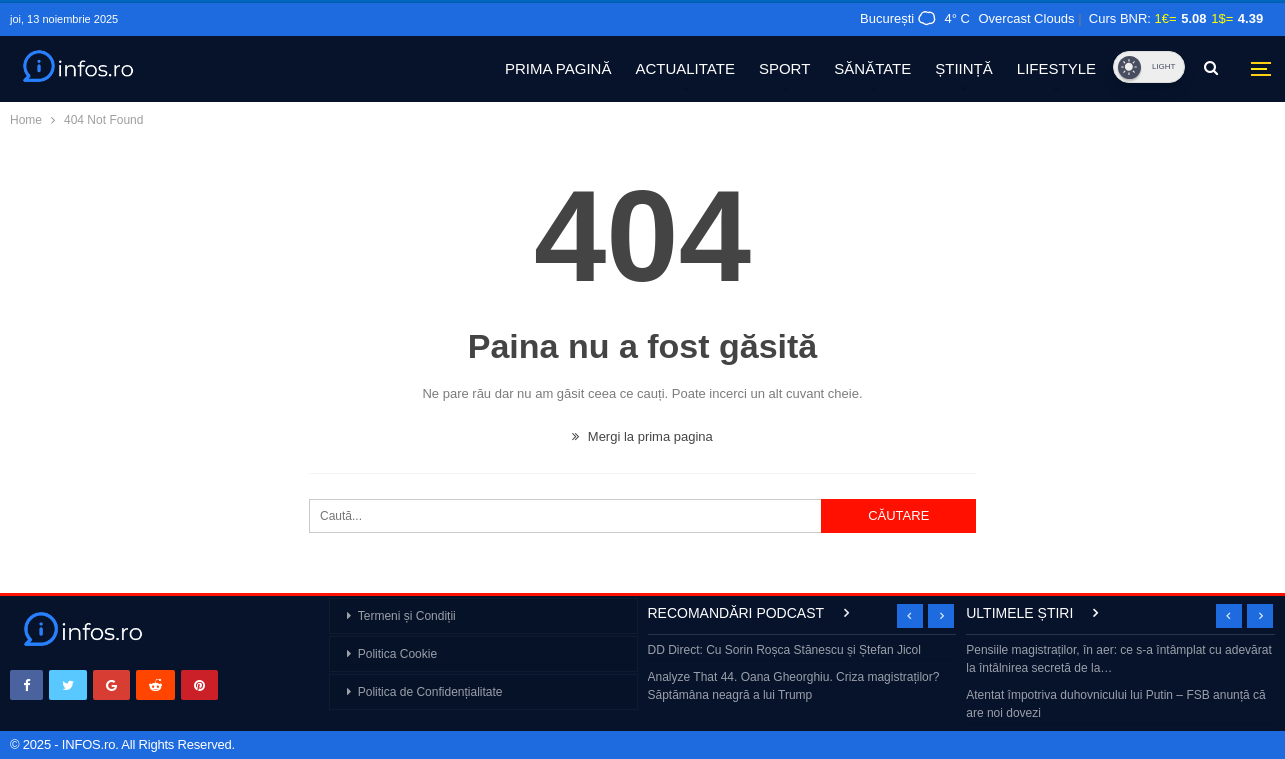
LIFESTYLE (1056, 68)
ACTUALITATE (684, 68)
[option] (802, 674)
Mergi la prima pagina (642, 436)
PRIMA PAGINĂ (558, 68)
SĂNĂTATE (872, 68)
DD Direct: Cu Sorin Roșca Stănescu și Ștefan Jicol (784, 650)
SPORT (784, 68)
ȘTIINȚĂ (964, 68)
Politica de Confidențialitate (430, 692)
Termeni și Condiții (407, 616)
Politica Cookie (397, 654)
